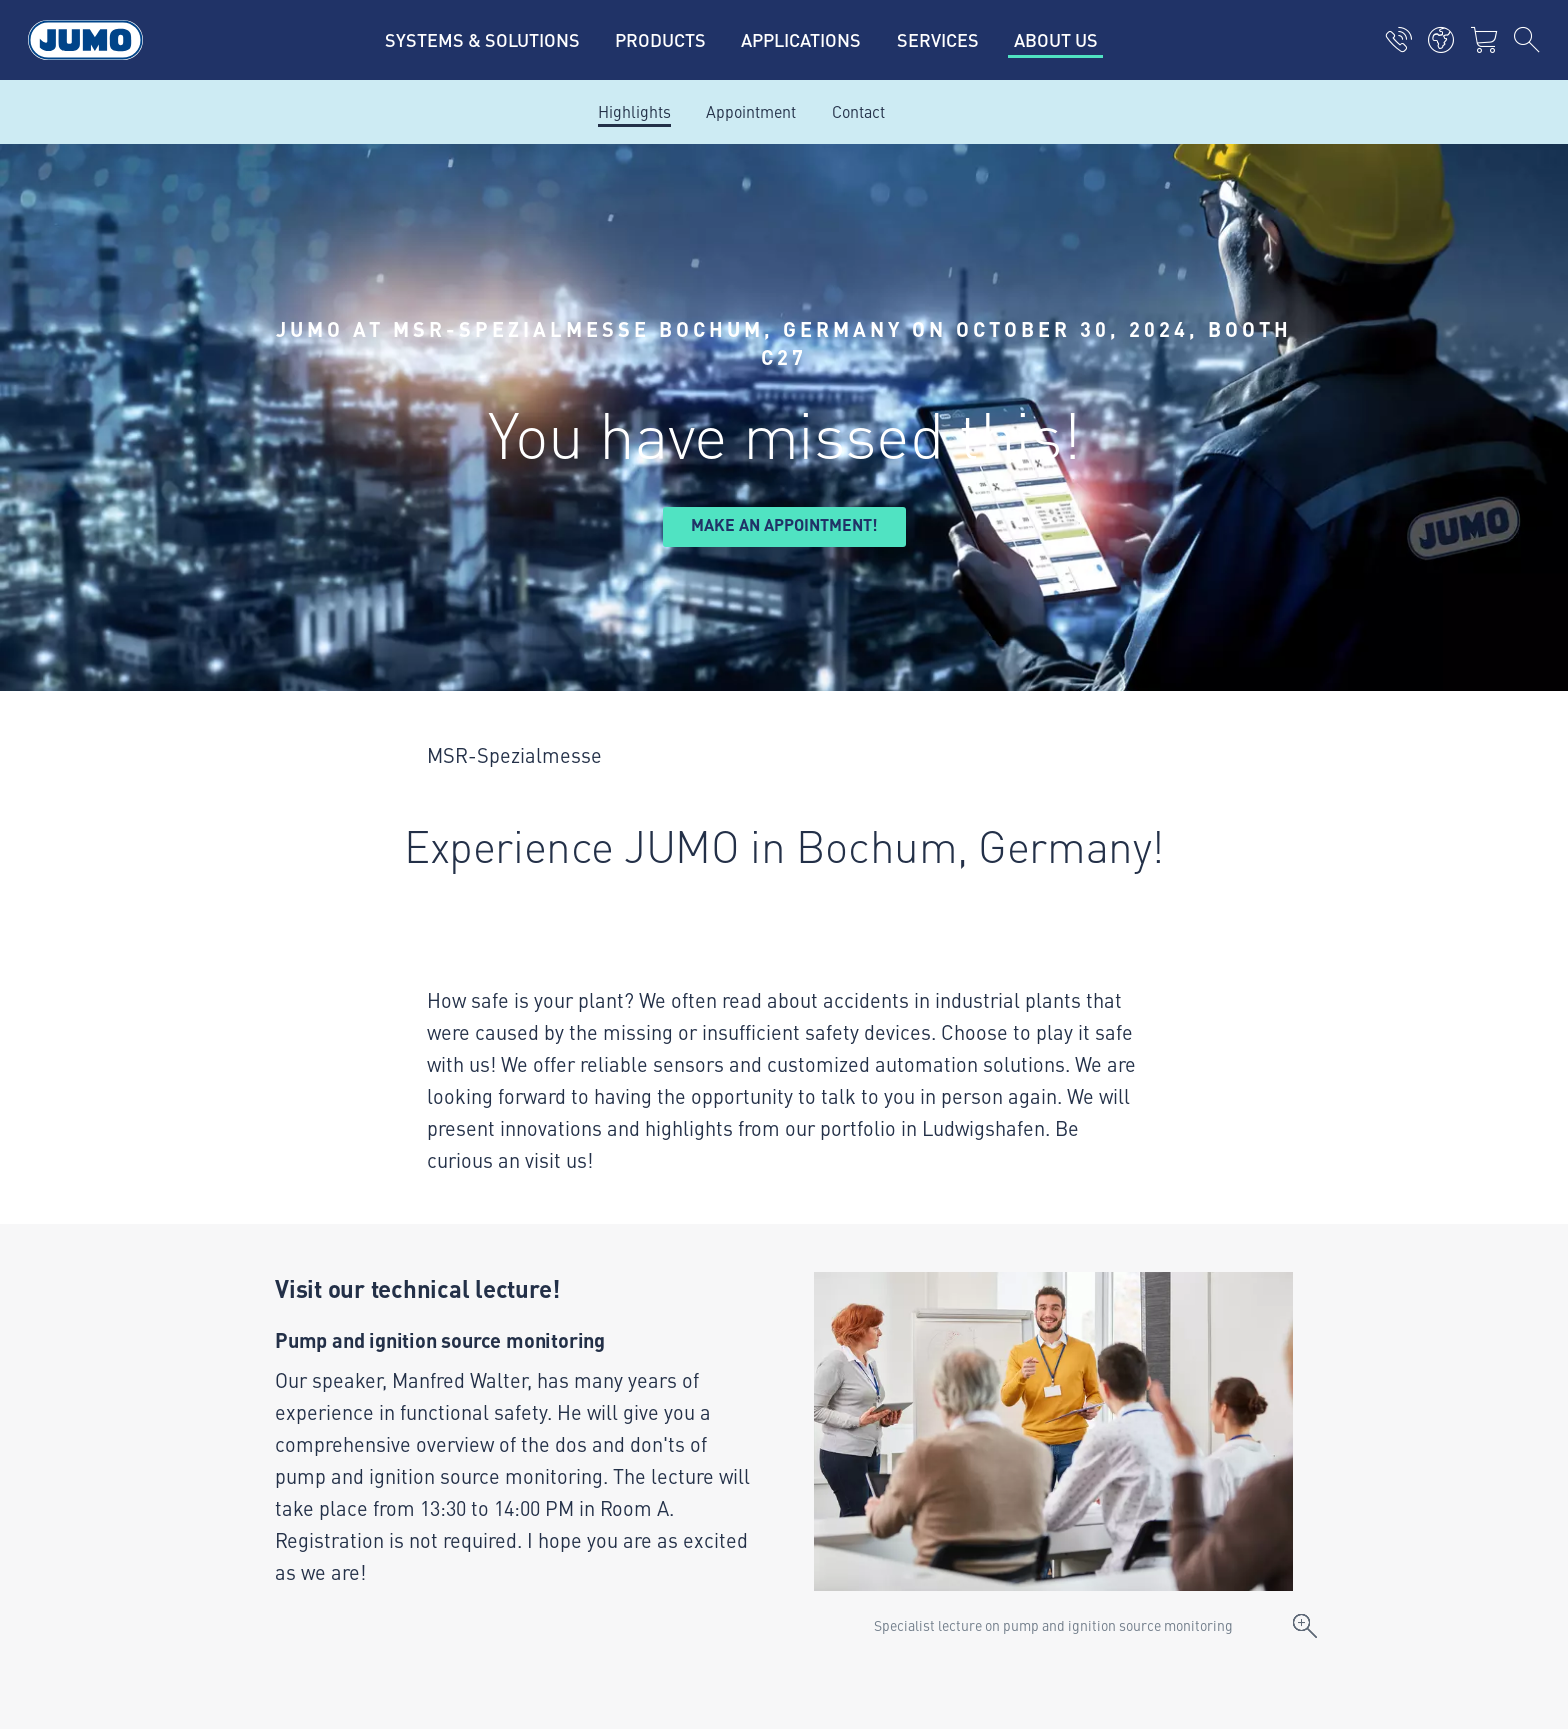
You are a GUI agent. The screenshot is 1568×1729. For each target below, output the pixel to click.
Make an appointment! (784, 524)
